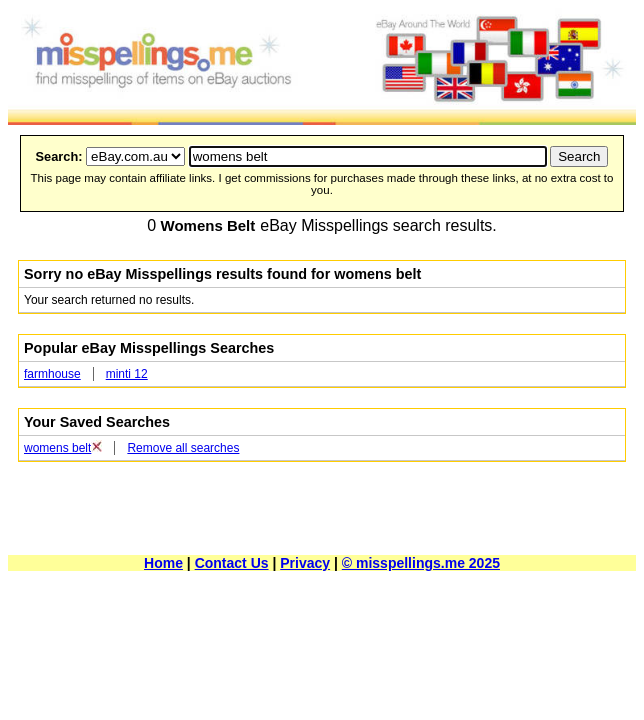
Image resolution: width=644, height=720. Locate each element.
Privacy (305, 563)
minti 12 (127, 374)
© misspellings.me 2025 (421, 563)
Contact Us (232, 563)
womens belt (57, 448)
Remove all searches (183, 448)
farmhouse (52, 374)
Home (163, 563)
